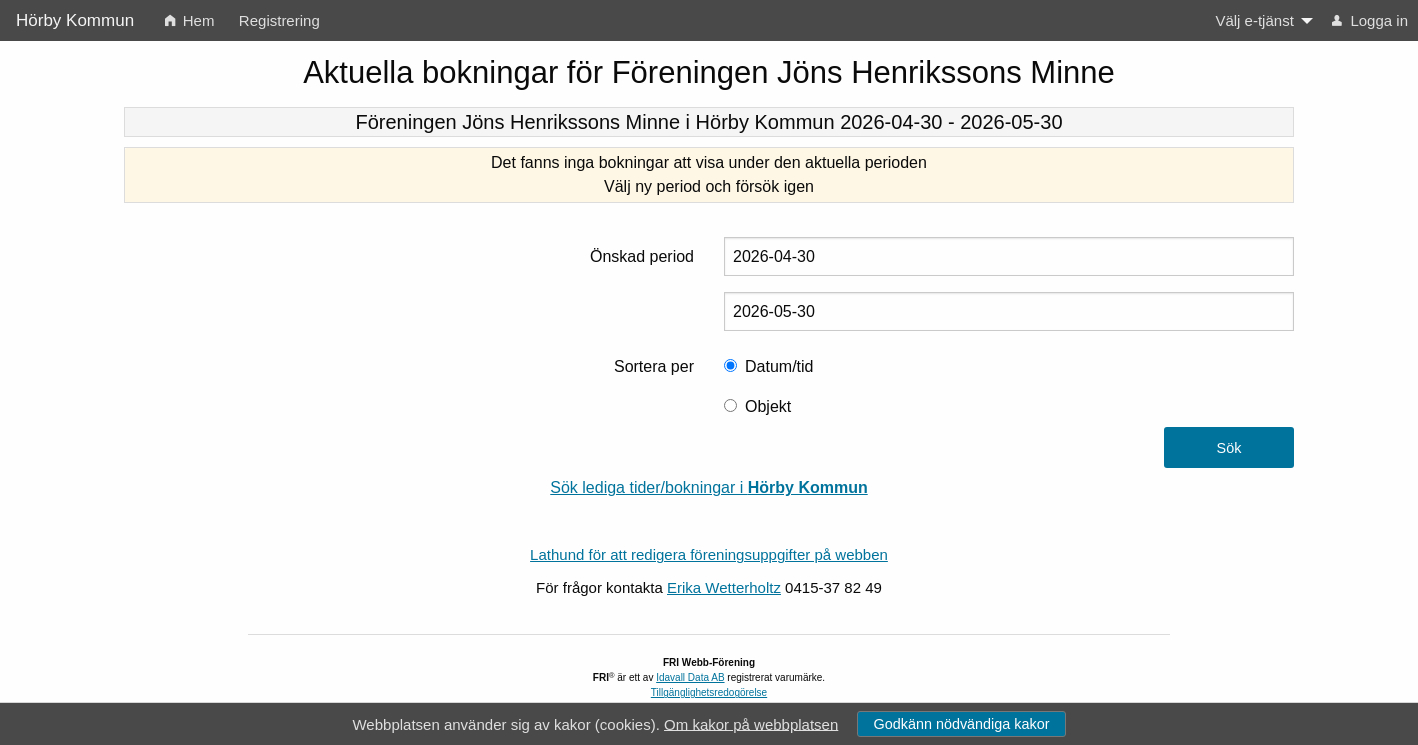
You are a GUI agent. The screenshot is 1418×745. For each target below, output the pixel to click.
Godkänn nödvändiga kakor (961, 724)
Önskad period (642, 256)
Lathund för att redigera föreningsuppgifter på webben (709, 554)
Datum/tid (779, 366)
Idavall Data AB (690, 677)
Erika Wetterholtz (724, 587)
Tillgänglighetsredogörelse (709, 692)
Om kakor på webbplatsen (751, 723)
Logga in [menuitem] (1370, 20)
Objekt (768, 406)
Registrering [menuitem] (279, 20)
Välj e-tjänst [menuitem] (1254, 20)
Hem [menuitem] (190, 20)
